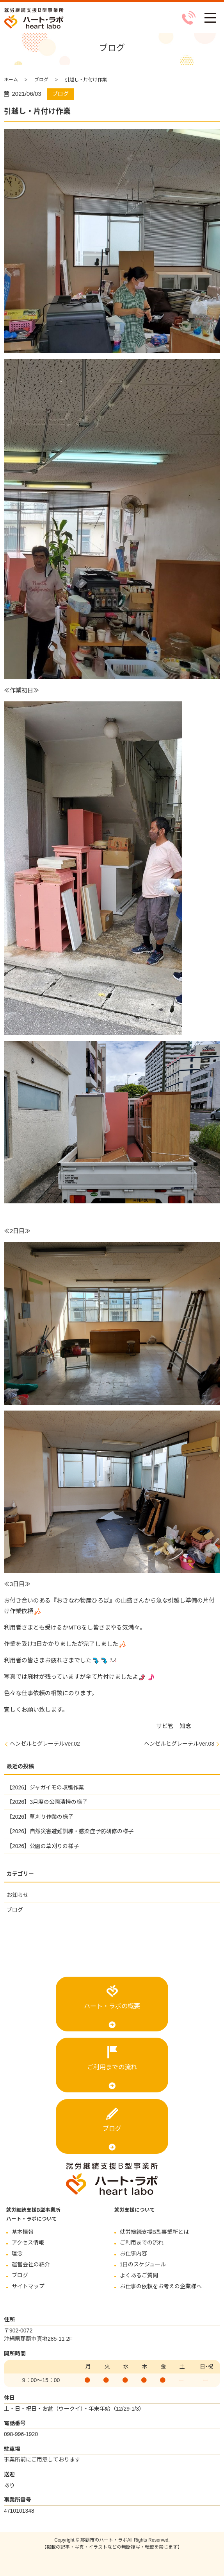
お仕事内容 (133, 2253)
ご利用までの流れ (112, 2067)
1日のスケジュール (143, 2264)
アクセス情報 (28, 2242)
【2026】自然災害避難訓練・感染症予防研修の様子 (70, 1831)
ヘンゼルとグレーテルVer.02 (45, 1744)
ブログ (41, 79)
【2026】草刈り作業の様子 (40, 1817)
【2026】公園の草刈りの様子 (43, 1846)
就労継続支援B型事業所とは (154, 2232)
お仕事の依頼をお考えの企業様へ (161, 2286)
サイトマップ (28, 2286)
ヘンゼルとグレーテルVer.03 (179, 1744)
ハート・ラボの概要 (112, 2006)
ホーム (11, 79)
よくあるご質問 (139, 2275)
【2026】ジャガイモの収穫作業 (45, 1787)
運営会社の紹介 (31, 2264)
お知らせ (17, 1895)
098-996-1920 (21, 2434)
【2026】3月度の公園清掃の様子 (47, 1802)
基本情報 (23, 2232)
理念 (17, 2253)
